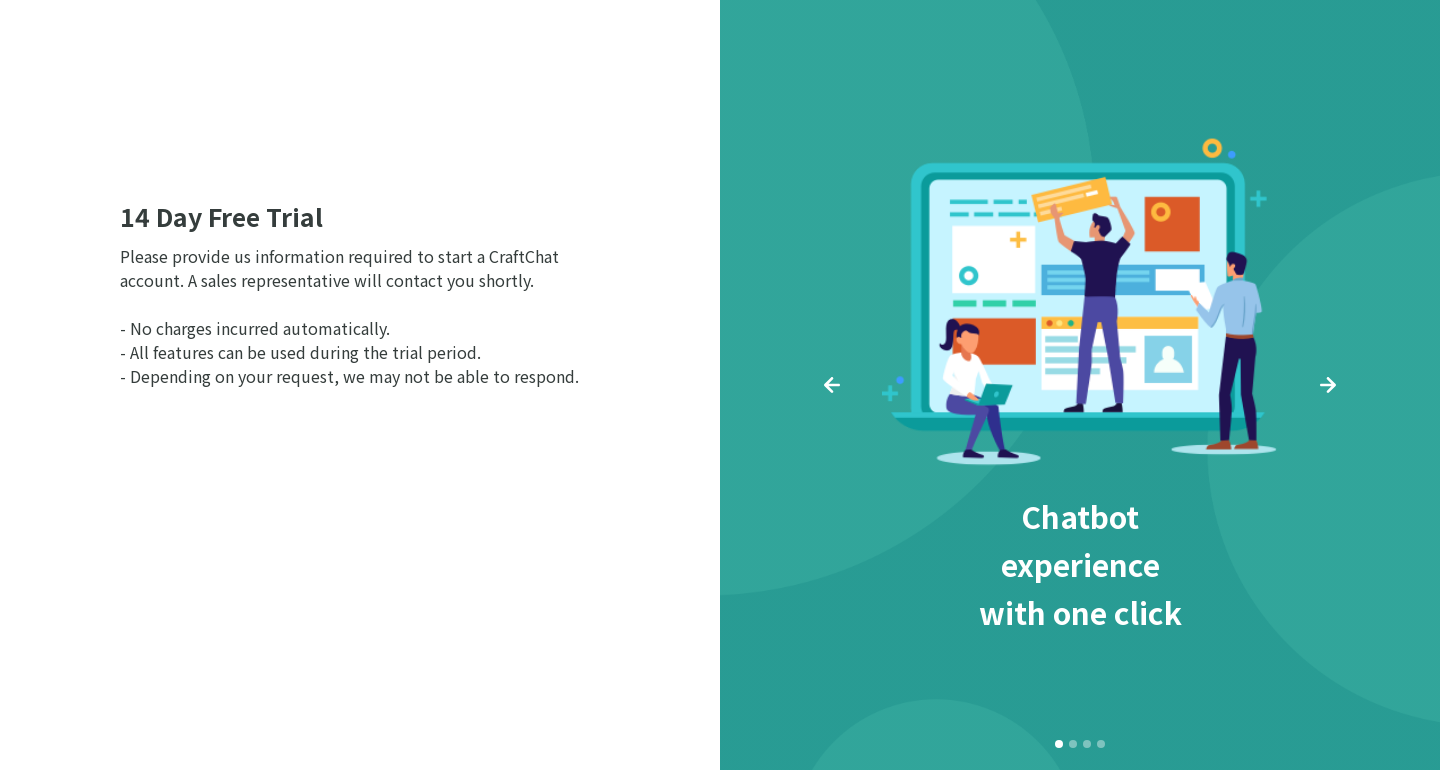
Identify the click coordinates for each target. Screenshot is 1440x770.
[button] (832, 385)
